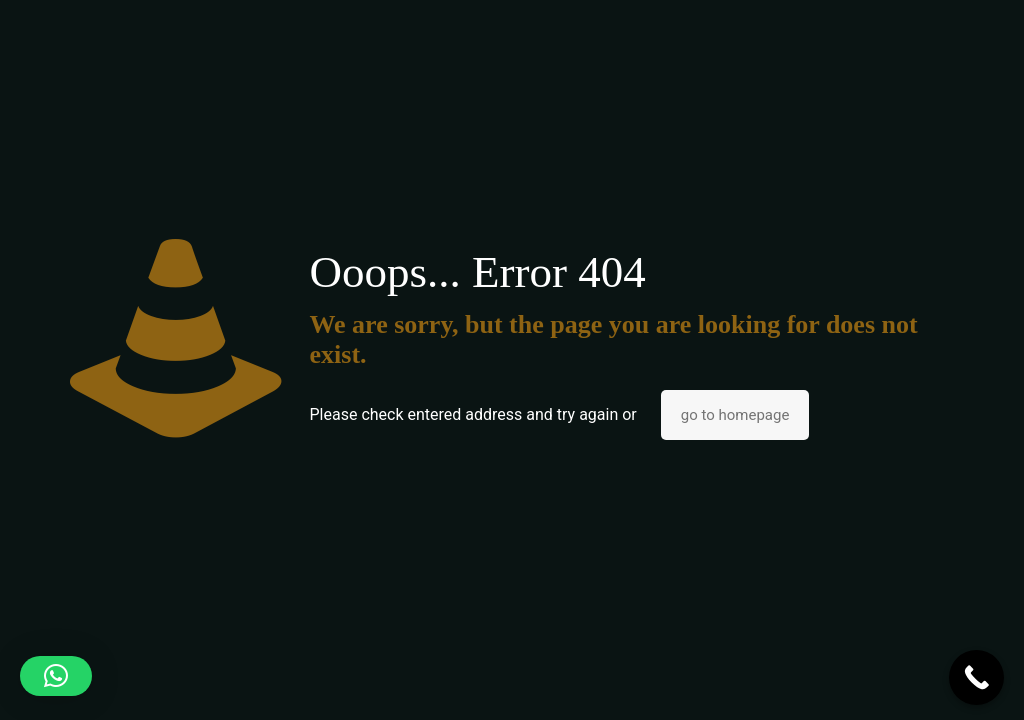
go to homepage (735, 415)
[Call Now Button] (976, 677)
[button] (56, 676)
